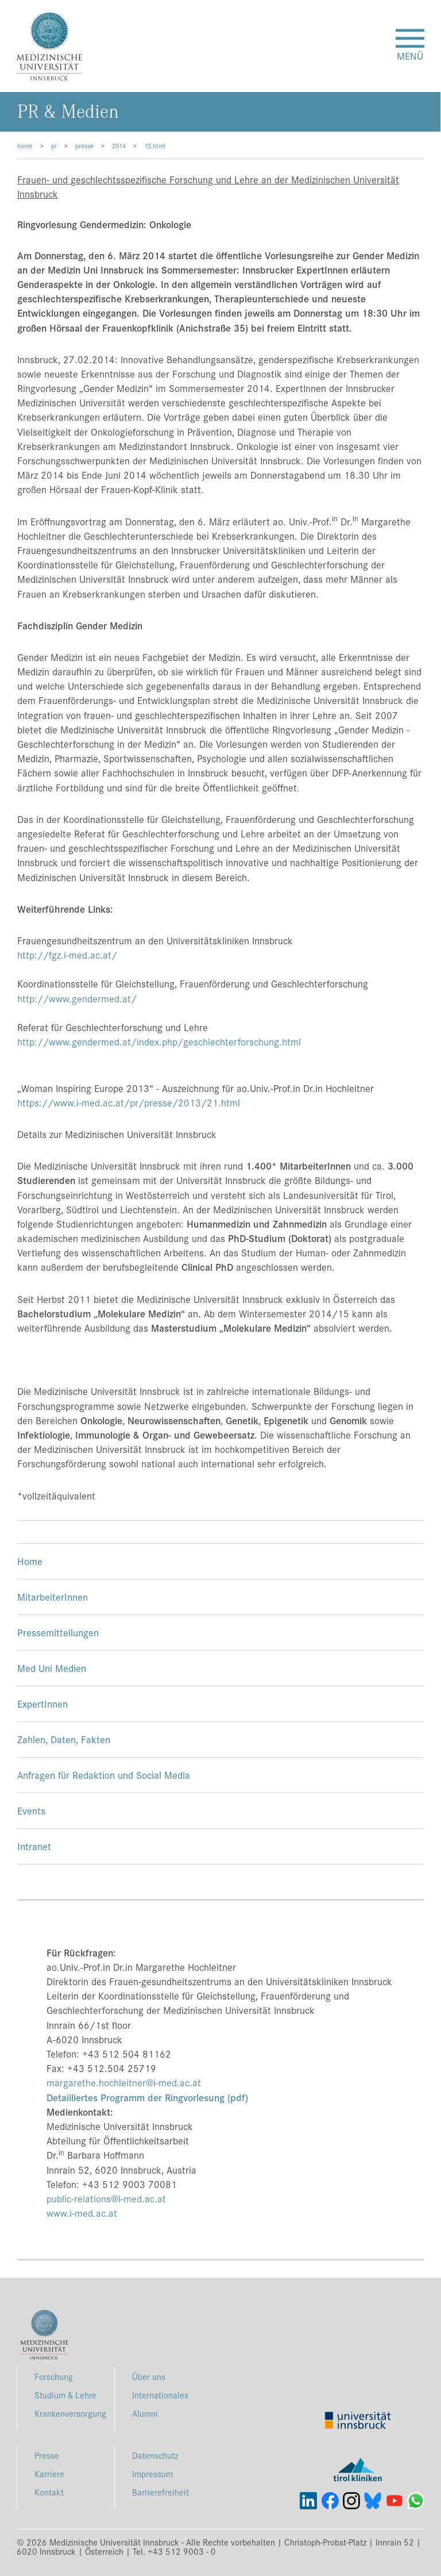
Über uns (148, 2376)
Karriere (49, 2473)
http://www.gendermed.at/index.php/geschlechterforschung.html (159, 1041)
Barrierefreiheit (160, 2492)
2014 (119, 145)
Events (31, 1810)
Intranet (34, 1846)
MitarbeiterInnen (52, 1596)
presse (84, 145)
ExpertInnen (42, 1703)
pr (54, 145)
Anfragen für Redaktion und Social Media (103, 1774)
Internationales (160, 2395)
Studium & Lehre (65, 2395)
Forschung (53, 2376)
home (25, 145)
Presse (46, 2455)
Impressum (152, 2473)
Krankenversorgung (70, 2413)
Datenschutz (155, 2455)
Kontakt (49, 2492)
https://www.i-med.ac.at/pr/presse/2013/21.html (128, 1102)
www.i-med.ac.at (82, 2213)
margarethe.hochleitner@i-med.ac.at (124, 2082)
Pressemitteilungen (58, 1632)
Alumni (145, 2413)
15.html (154, 145)
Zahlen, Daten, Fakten (63, 1739)
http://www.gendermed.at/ (77, 998)
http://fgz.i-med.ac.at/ (67, 955)
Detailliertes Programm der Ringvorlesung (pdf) (147, 2097)
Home (29, 1561)
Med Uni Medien (51, 1667)
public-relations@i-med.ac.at (106, 2198)
